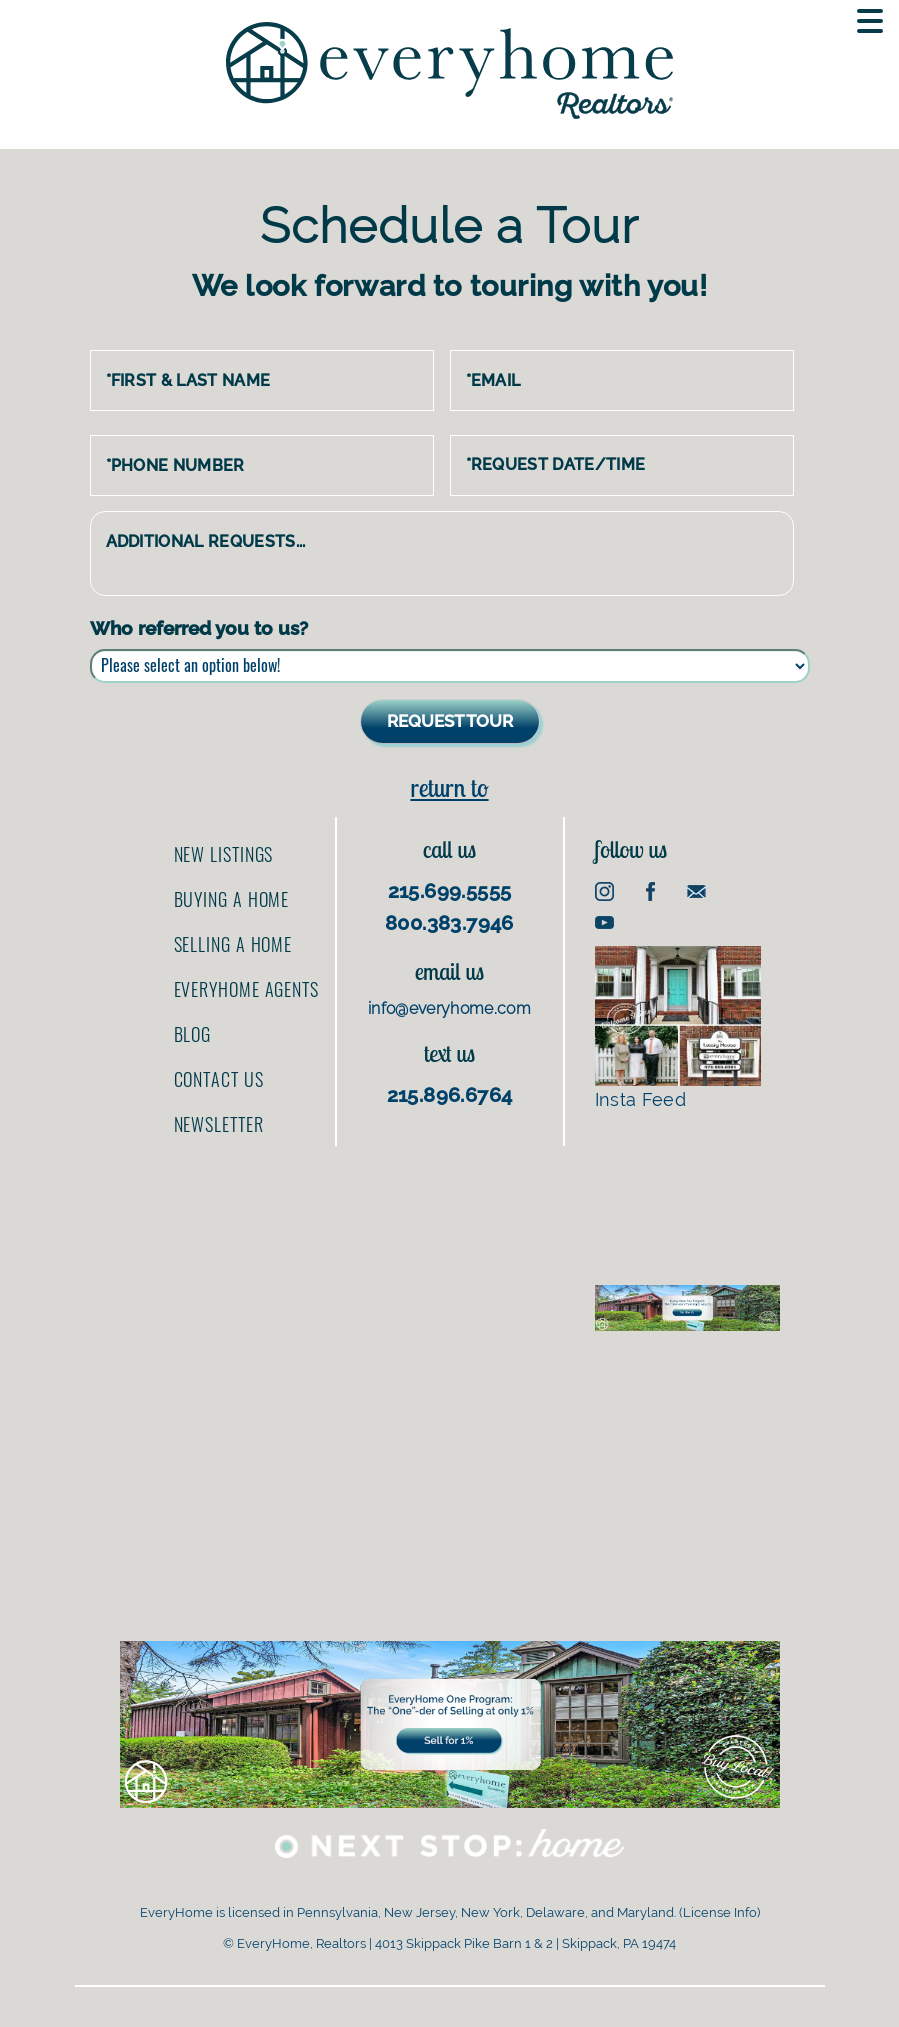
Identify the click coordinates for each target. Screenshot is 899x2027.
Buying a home (232, 899)
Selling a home (233, 944)
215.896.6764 (450, 1095)
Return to (449, 787)
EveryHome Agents (246, 989)
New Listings (224, 854)
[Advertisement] (687, 1195)
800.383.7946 (449, 923)
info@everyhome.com (449, 1008)
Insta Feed (678, 1028)
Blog (193, 1034)
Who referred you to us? (199, 628)
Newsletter (219, 1124)
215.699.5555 (450, 891)
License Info (720, 1912)
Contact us (219, 1079)
